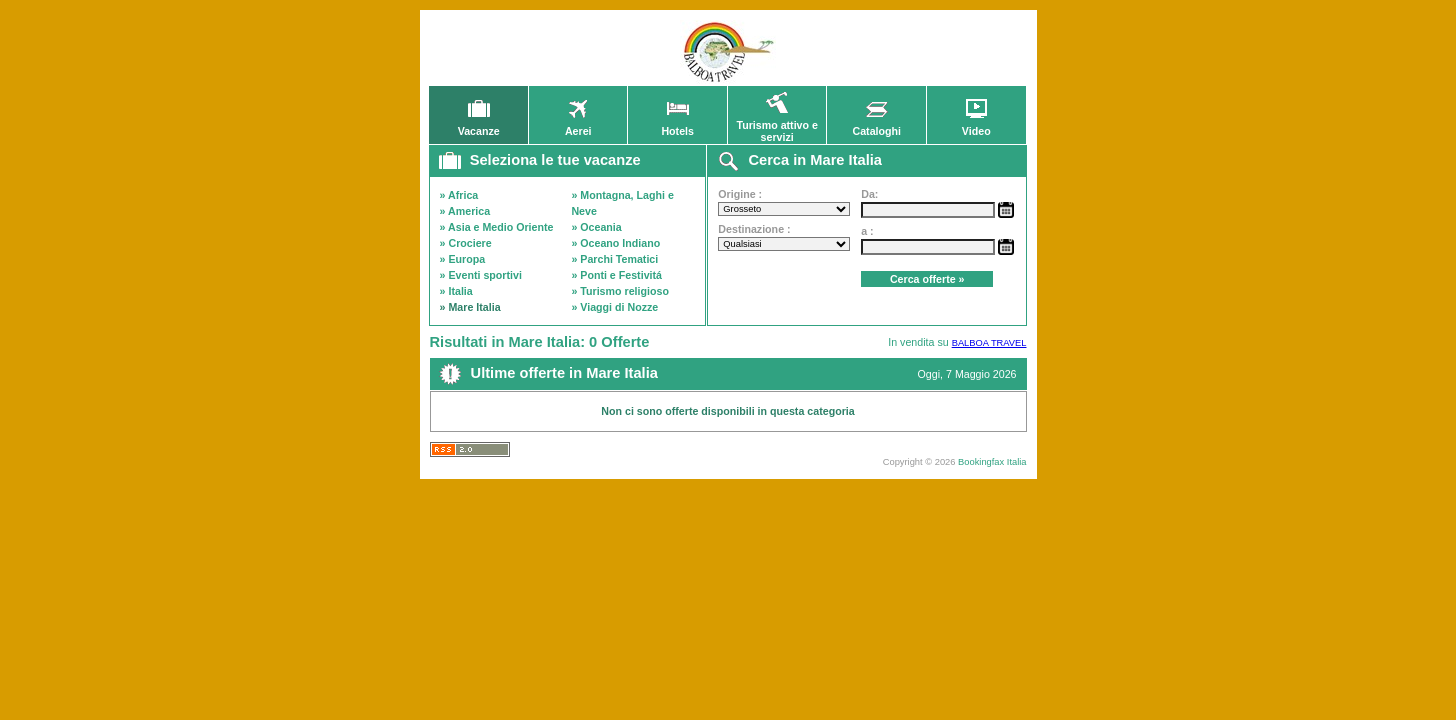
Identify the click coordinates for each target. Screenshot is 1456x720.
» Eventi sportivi (481, 275)
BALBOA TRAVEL (989, 343)
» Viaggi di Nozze (614, 307)
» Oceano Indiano (615, 243)
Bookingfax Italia (992, 462)
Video (976, 126)
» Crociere (466, 243)
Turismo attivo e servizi (777, 126)
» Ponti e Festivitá (616, 275)
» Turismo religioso (620, 291)
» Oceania (596, 227)
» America (465, 211)
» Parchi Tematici (614, 259)
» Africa (459, 195)
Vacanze (479, 126)
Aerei (578, 126)
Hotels (677, 126)
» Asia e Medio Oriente (497, 227)
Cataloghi (876, 126)
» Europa (463, 259)
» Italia (456, 291)
